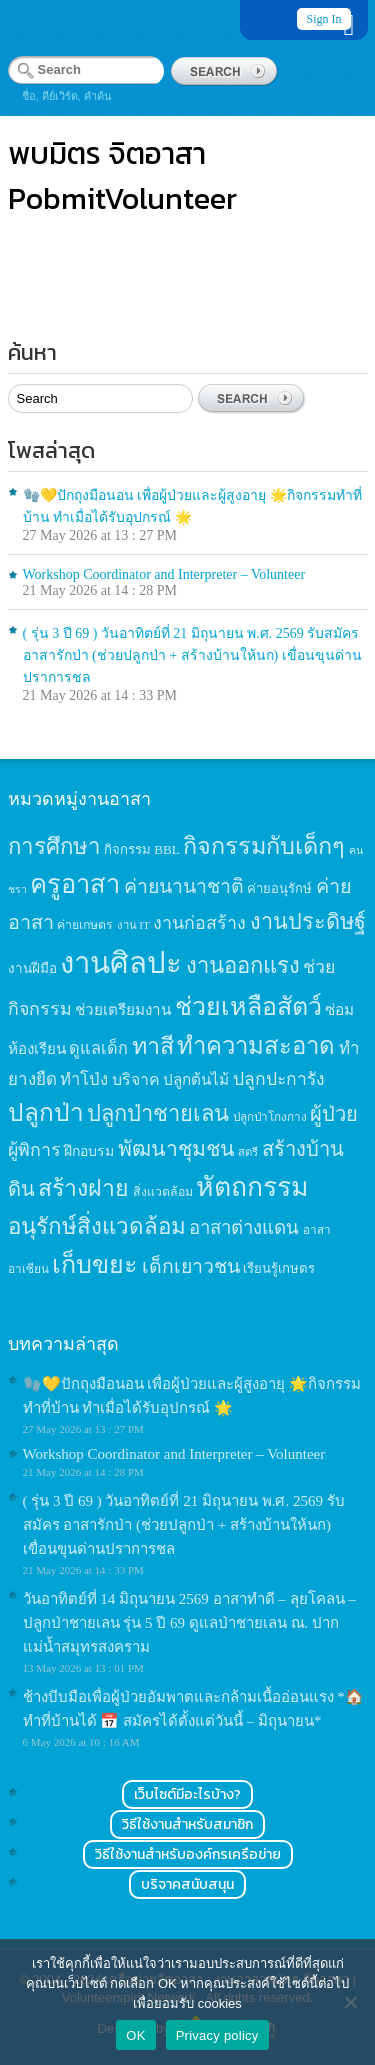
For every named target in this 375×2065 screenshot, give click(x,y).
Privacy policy (217, 2035)
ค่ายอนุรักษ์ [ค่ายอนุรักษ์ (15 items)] (279, 888)
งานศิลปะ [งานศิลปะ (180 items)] (121, 963)
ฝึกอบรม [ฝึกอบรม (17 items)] (89, 1151)
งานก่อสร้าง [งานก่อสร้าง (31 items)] (199, 923)
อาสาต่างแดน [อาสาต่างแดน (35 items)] (244, 1227)
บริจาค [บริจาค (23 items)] (136, 1079)
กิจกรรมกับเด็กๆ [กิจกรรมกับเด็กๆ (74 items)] (264, 846)
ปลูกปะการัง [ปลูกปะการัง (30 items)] (279, 1079)
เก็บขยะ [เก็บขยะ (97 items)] (95, 1264)
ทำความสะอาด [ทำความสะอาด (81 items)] (256, 1046)
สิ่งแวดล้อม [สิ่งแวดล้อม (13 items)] (163, 1192)
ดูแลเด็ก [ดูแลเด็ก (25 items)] (98, 1048)
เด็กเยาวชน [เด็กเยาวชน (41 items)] (191, 1266)
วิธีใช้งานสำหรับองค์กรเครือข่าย (188, 1854)
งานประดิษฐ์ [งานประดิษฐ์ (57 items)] (308, 922)
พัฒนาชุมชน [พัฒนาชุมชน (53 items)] (176, 1149)
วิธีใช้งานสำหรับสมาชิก (187, 1824)
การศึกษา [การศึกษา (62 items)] (54, 846)
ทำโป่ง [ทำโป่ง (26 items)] (84, 1079)
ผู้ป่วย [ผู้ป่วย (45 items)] (334, 1114)
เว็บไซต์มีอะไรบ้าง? (187, 1794)
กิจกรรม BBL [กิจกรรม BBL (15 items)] (142, 849)
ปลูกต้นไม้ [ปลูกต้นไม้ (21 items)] (196, 1079)
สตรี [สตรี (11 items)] (248, 1152)
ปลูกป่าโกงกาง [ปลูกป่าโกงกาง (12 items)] (270, 1117)
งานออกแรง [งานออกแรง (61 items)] (243, 965)
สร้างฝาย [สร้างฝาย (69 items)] (83, 1188)
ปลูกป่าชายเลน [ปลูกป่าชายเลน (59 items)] (158, 1113)
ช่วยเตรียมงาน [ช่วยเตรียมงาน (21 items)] (123, 1009)
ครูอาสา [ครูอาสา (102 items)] (75, 884)
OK (135, 2035)
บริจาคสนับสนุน (187, 1884)
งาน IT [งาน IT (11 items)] (133, 925)
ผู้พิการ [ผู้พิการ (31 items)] (34, 1150)
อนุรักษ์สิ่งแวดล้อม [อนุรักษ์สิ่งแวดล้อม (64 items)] (97, 1226)
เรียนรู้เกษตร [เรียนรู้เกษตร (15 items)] (279, 1268)
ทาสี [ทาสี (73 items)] (153, 1046)
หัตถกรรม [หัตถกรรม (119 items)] (252, 1187)
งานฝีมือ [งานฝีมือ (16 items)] (32, 968)
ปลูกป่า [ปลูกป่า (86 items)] (46, 1112)
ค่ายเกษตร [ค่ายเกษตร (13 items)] (85, 925)
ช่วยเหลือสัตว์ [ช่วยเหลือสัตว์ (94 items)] (248, 1006)
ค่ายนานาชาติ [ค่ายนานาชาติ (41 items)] (184, 886)
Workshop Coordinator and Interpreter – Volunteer (164, 574)
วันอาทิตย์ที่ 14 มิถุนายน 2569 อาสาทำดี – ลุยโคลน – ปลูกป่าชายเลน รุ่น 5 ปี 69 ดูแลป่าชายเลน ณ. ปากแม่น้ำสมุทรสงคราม (189, 1623)
